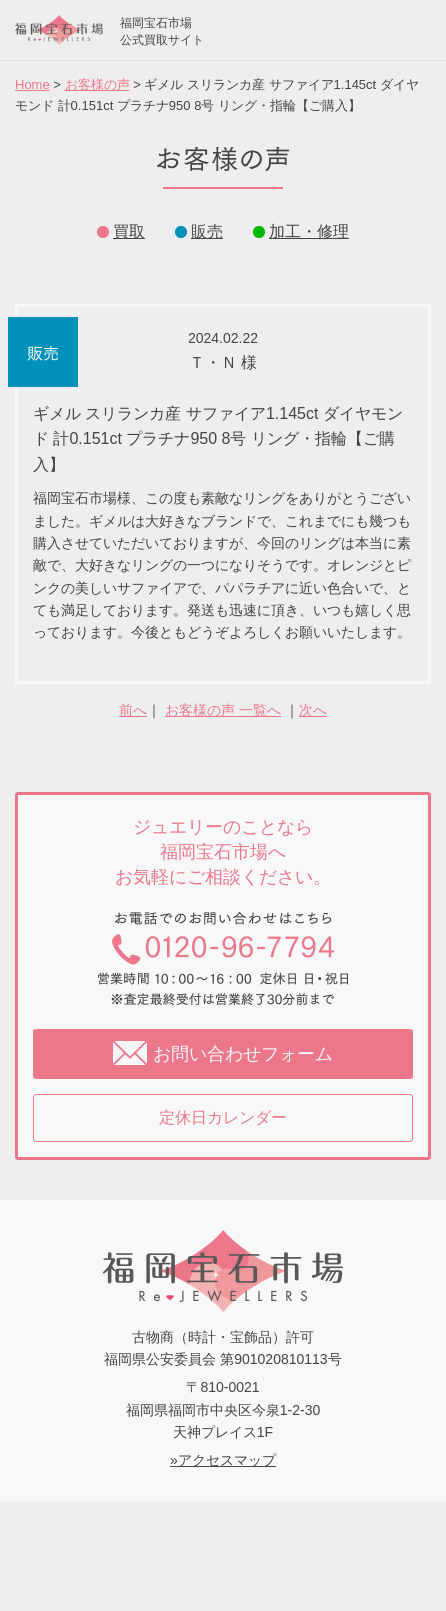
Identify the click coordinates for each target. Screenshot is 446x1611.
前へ (133, 710)
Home (32, 84)
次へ (313, 710)
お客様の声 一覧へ (223, 710)
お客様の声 (97, 84)
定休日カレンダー (223, 1117)
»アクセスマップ (223, 1460)
